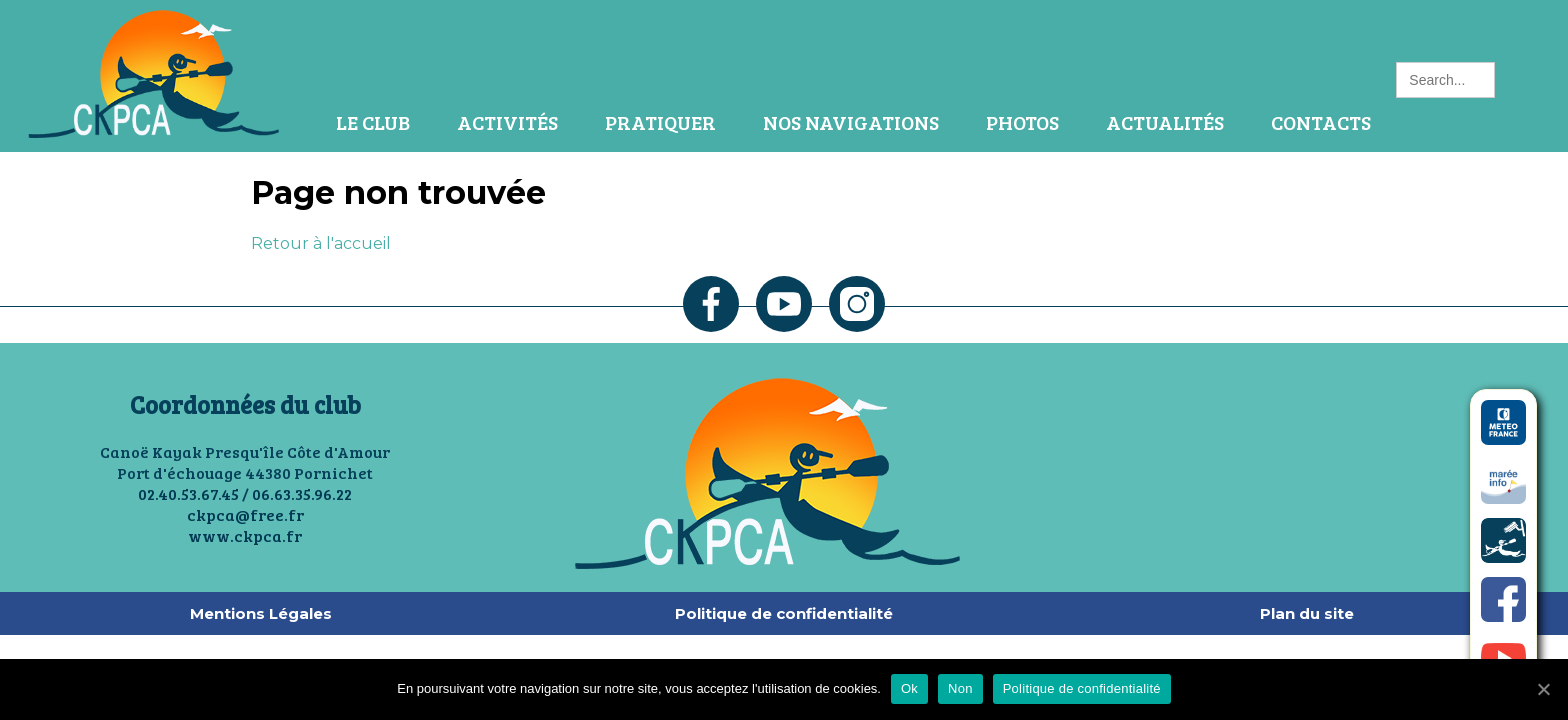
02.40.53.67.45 (188, 493)
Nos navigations (851, 122)
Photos (1022, 122)
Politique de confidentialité (1082, 688)
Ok (909, 688)
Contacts (1321, 122)
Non (960, 688)
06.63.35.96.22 (302, 493)
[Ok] (1543, 689)
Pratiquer (660, 122)
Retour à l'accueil (321, 243)
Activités (507, 122)
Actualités (1165, 122)
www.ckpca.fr (245, 535)
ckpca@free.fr (245, 514)
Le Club (373, 122)
